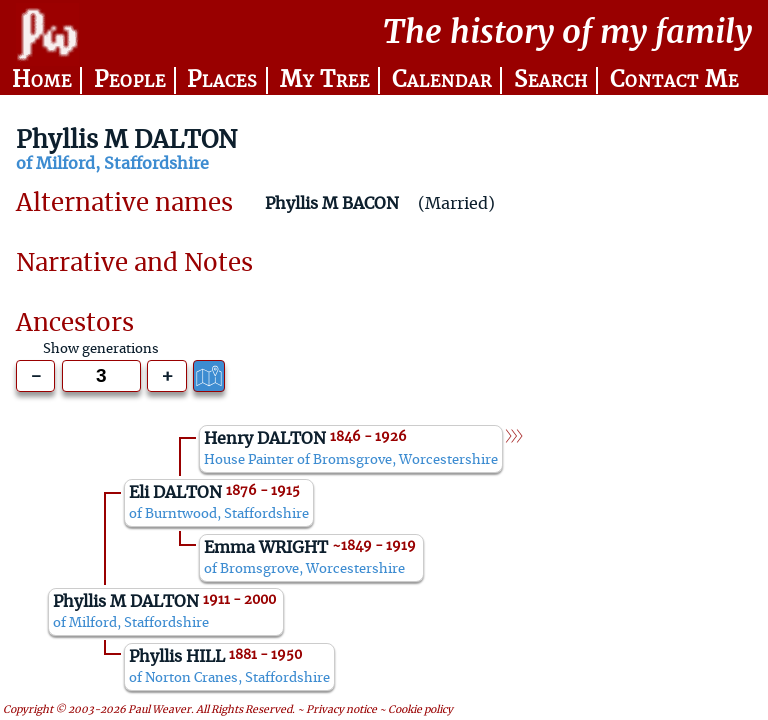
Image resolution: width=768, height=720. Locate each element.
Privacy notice (341, 711)
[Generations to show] (101, 376)
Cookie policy (420, 711)
